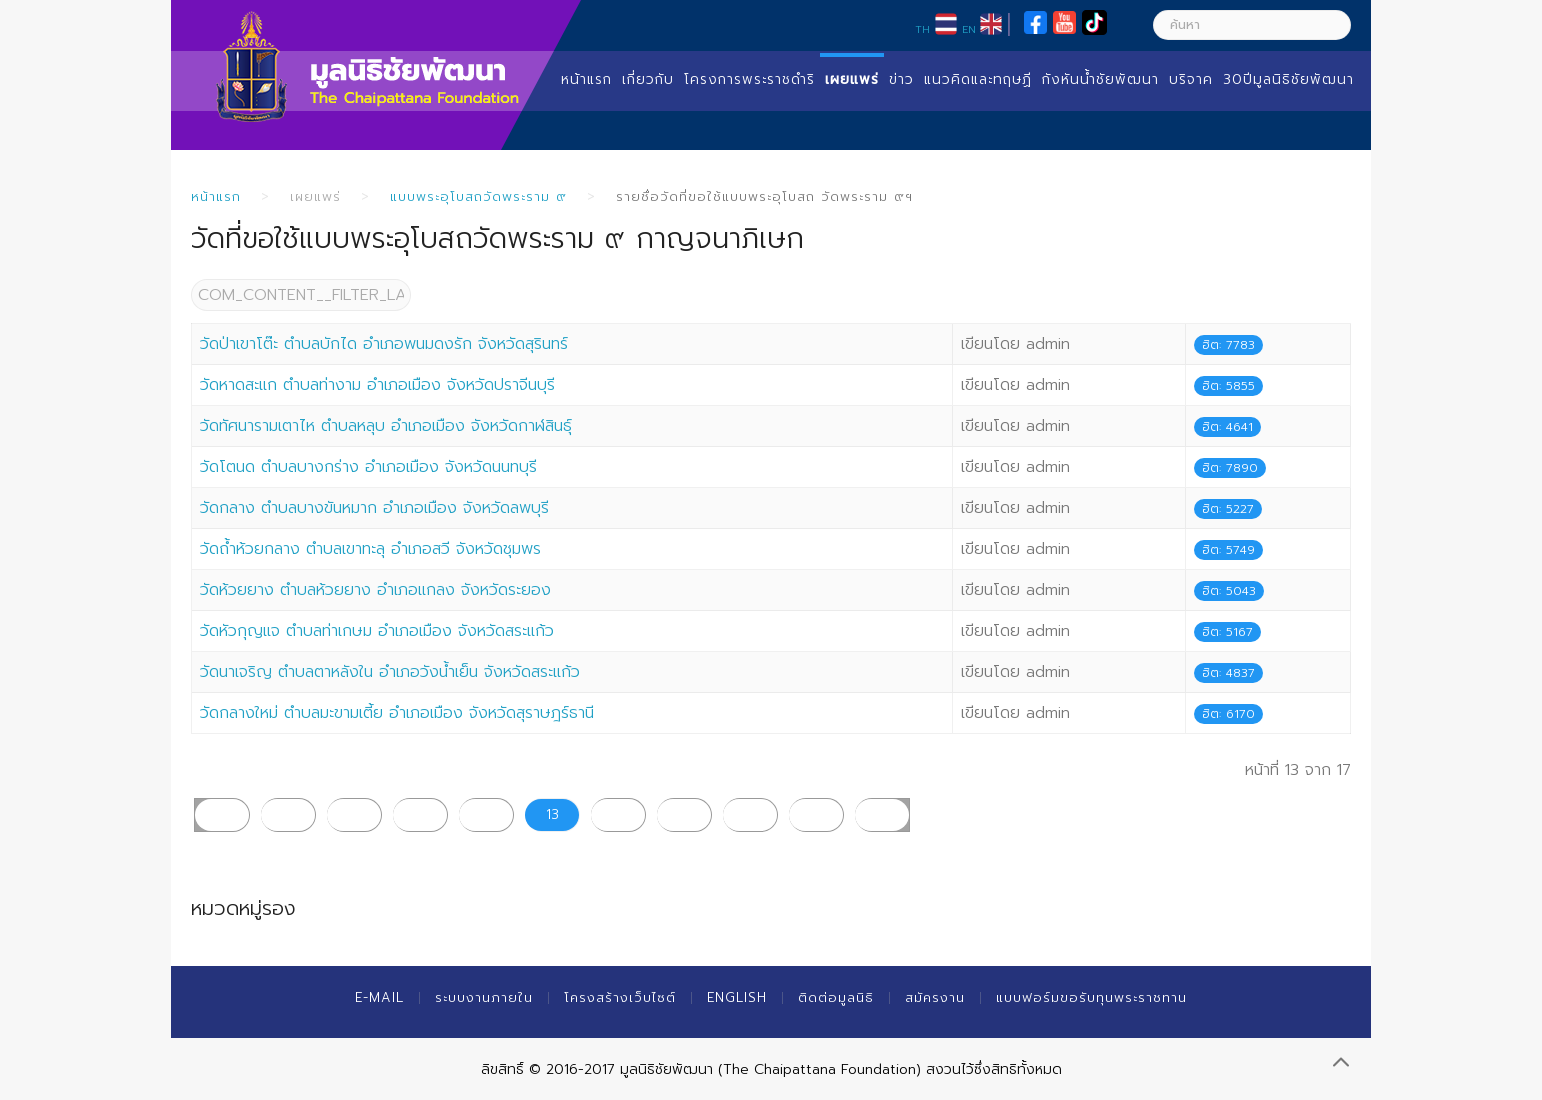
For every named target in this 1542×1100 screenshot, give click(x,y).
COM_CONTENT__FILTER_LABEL (191, 279)
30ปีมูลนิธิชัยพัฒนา (1288, 79)
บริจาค (1191, 79)
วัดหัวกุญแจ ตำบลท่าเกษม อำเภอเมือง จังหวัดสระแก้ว (377, 631)
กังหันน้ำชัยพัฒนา (1100, 79)
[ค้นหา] (1252, 25)
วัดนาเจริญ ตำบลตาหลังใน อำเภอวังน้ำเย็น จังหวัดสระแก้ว (390, 672)
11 (420, 814)
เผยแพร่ (852, 79)
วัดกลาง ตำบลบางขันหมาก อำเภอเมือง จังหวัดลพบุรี (374, 508)
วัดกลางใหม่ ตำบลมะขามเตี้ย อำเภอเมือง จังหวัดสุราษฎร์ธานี (397, 713)
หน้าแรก (586, 79)
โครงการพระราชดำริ (749, 79)
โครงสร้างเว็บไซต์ (620, 997)
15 (684, 814)
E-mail (379, 997)
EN (969, 29)
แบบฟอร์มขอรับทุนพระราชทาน (1091, 997)
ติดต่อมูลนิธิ (836, 997)
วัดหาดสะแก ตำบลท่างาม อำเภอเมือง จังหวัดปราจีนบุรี (377, 385)
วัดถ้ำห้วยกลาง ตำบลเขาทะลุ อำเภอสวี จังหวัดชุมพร (370, 549)
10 (354, 814)
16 (750, 814)
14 (618, 814)
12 (486, 814)
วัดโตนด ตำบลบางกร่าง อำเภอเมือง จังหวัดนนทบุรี (368, 467)
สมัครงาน (935, 997)
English (737, 997)
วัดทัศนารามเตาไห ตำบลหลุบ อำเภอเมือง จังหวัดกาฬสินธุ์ (386, 426)
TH (922, 29)
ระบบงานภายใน (484, 997)
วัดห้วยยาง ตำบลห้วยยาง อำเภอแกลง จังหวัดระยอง (375, 590)
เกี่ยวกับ (648, 79)
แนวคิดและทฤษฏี (978, 79)
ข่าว (901, 79)
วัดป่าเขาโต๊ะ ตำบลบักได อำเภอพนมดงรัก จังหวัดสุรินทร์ (384, 344)
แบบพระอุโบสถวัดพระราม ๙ (478, 196)
